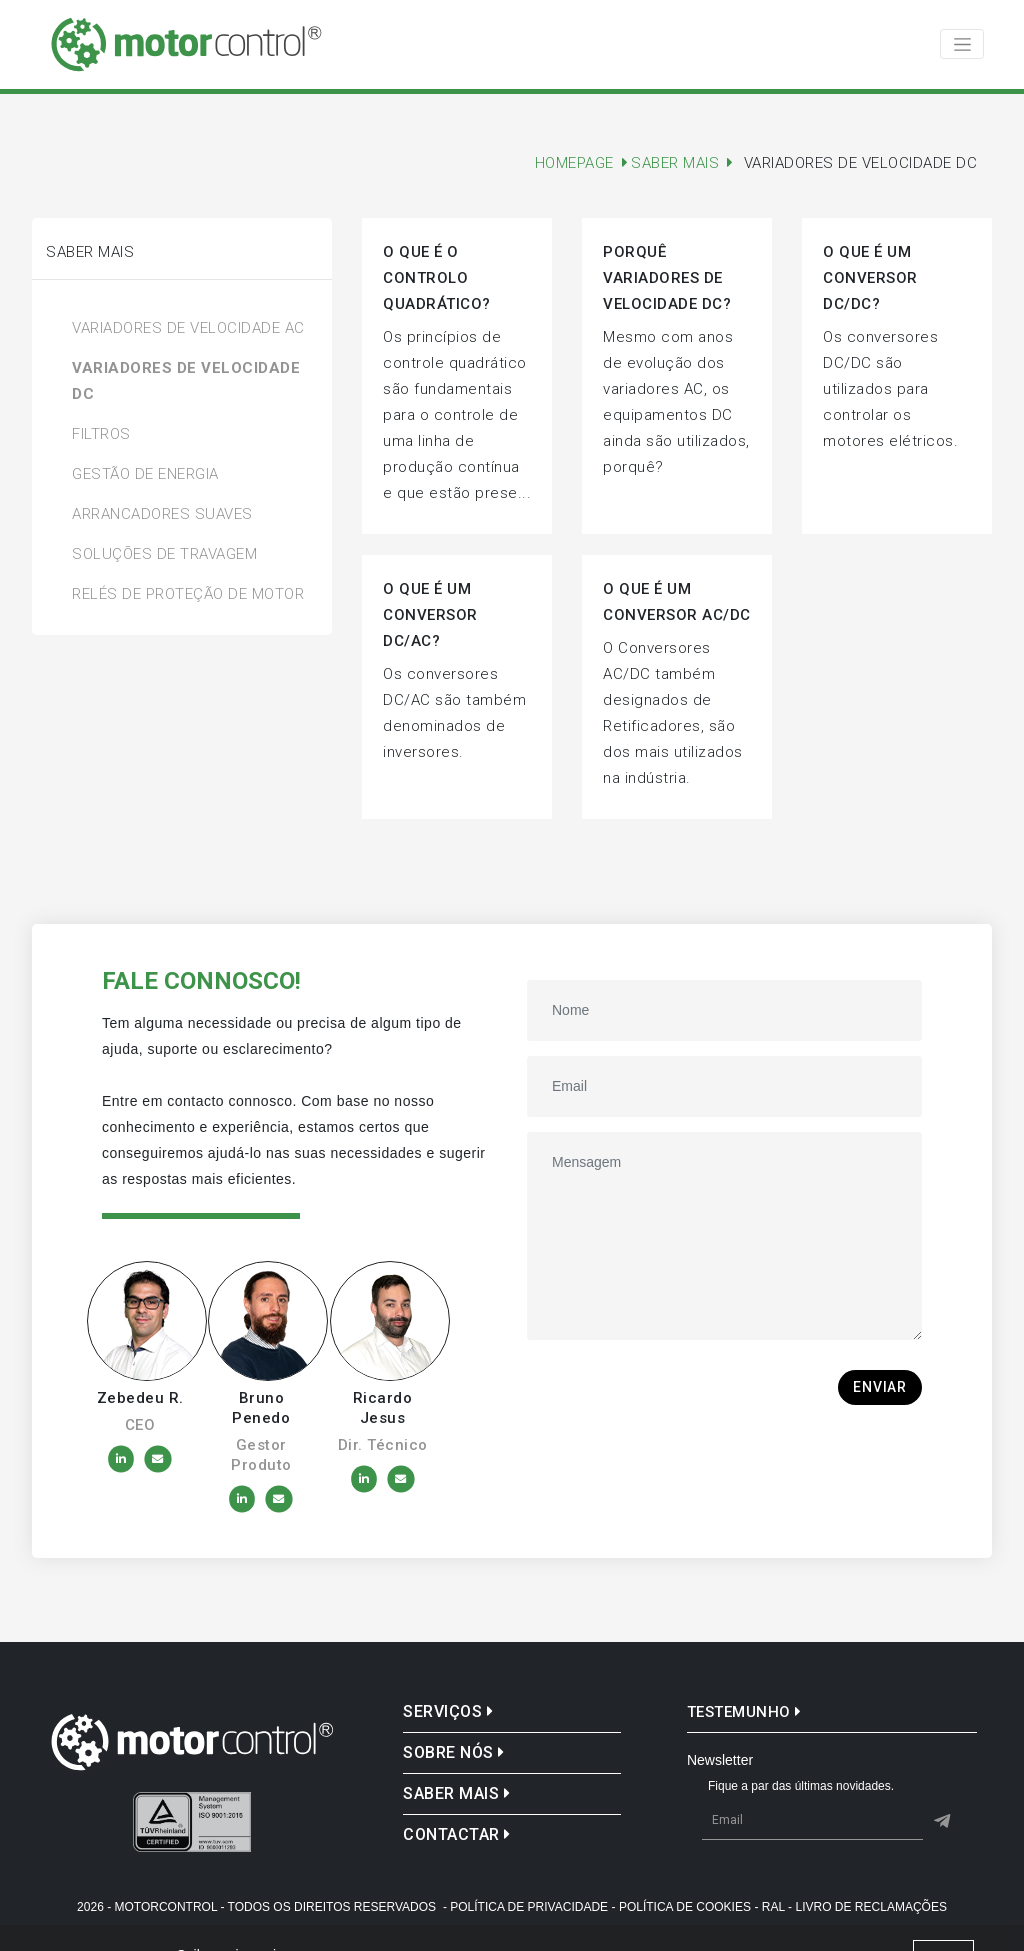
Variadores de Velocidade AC (188, 328)
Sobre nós (454, 1752)
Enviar (880, 1387)
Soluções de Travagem (164, 554)
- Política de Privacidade (525, 1907)
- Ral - (773, 1907)
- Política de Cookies (681, 1907)
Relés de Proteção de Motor (188, 594)
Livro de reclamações (871, 1907)
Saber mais (456, 1793)
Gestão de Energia (145, 474)
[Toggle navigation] (962, 44)
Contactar (457, 1834)
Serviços (448, 1711)
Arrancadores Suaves (162, 514)
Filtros (101, 434)
